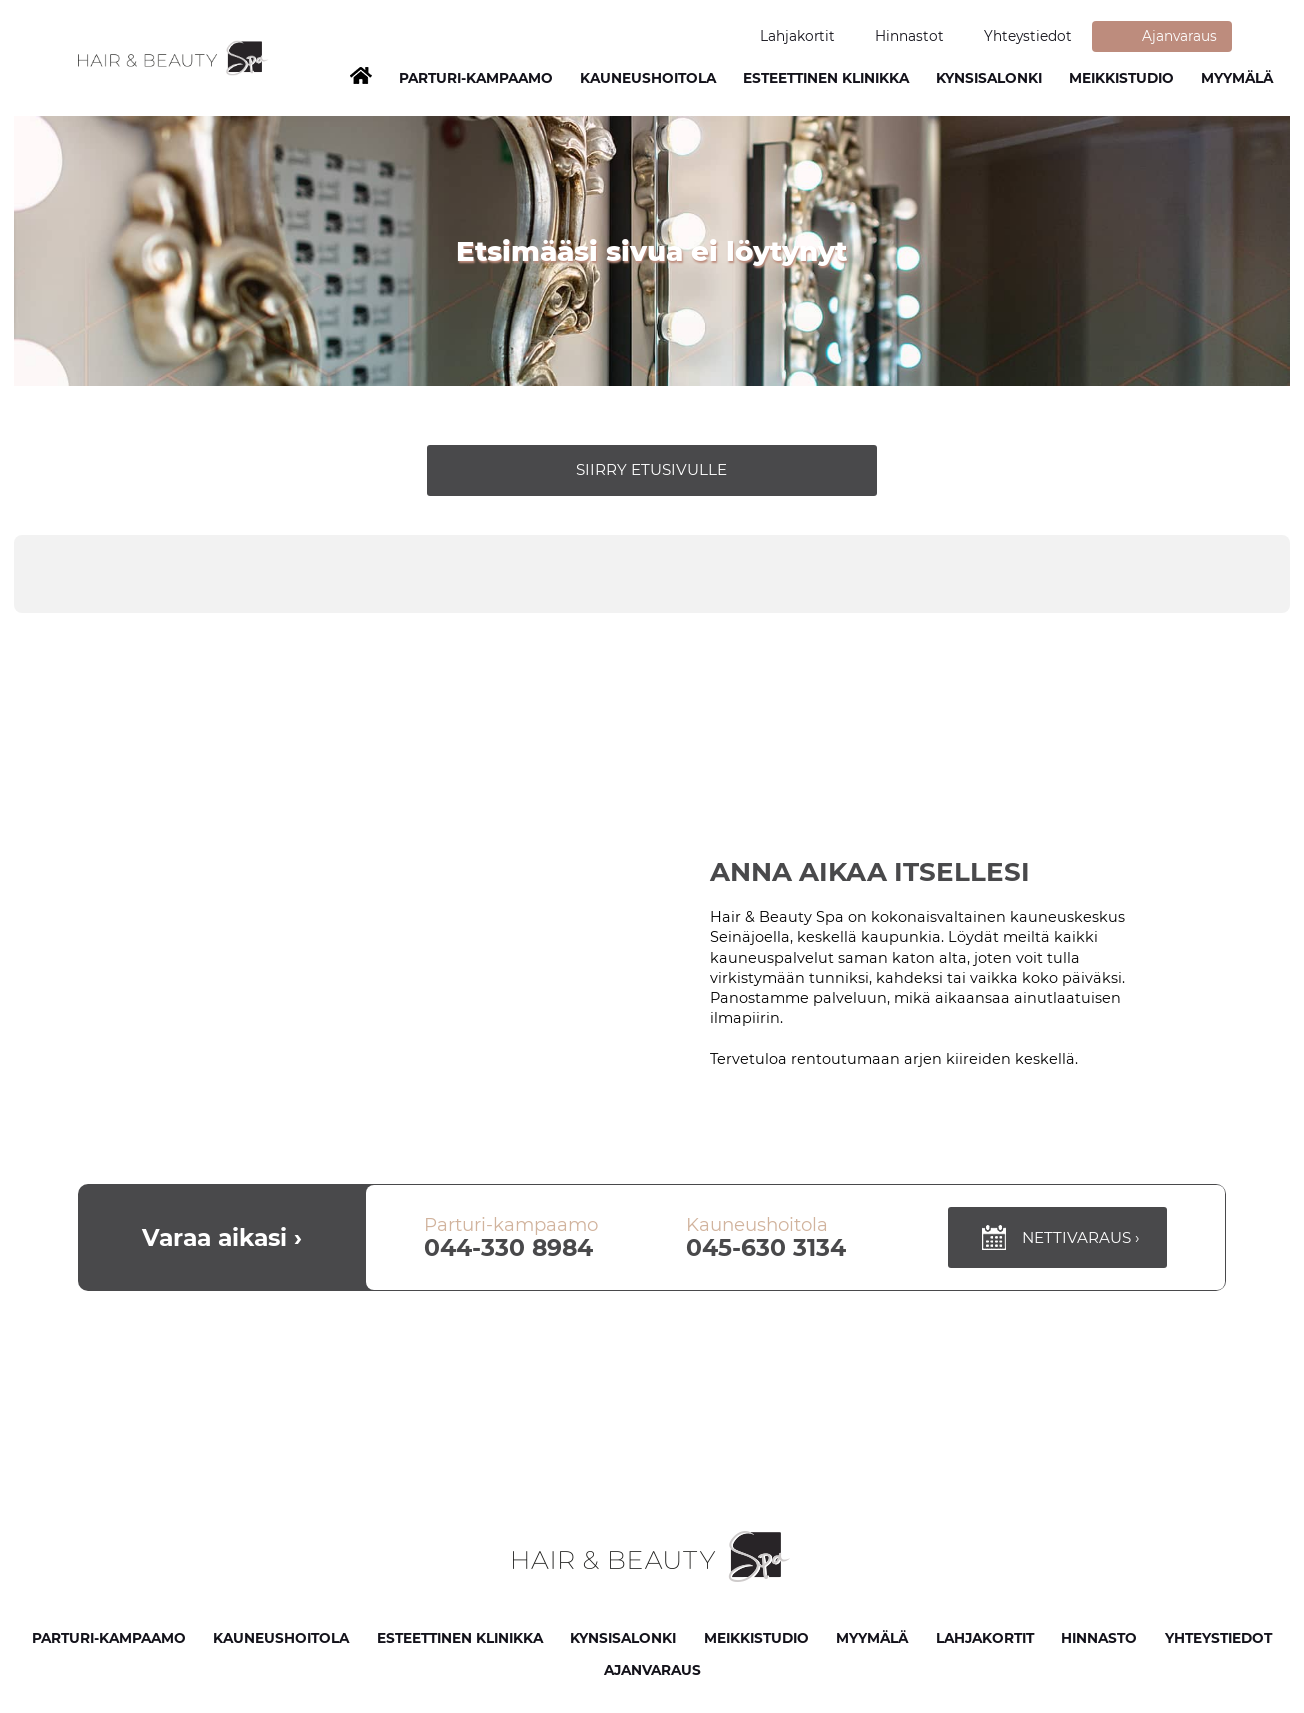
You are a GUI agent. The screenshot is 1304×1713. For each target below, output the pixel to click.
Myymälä (1237, 78)
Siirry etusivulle (651, 469)
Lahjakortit (797, 36)
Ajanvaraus (1179, 36)
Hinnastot (909, 36)
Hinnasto (1099, 1638)
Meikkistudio (1121, 78)
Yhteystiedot (1028, 36)
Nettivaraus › (1058, 1237)
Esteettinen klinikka (826, 78)
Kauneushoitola (648, 78)
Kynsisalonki (989, 78)
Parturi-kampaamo (109, 1638)
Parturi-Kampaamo (476, 78)
